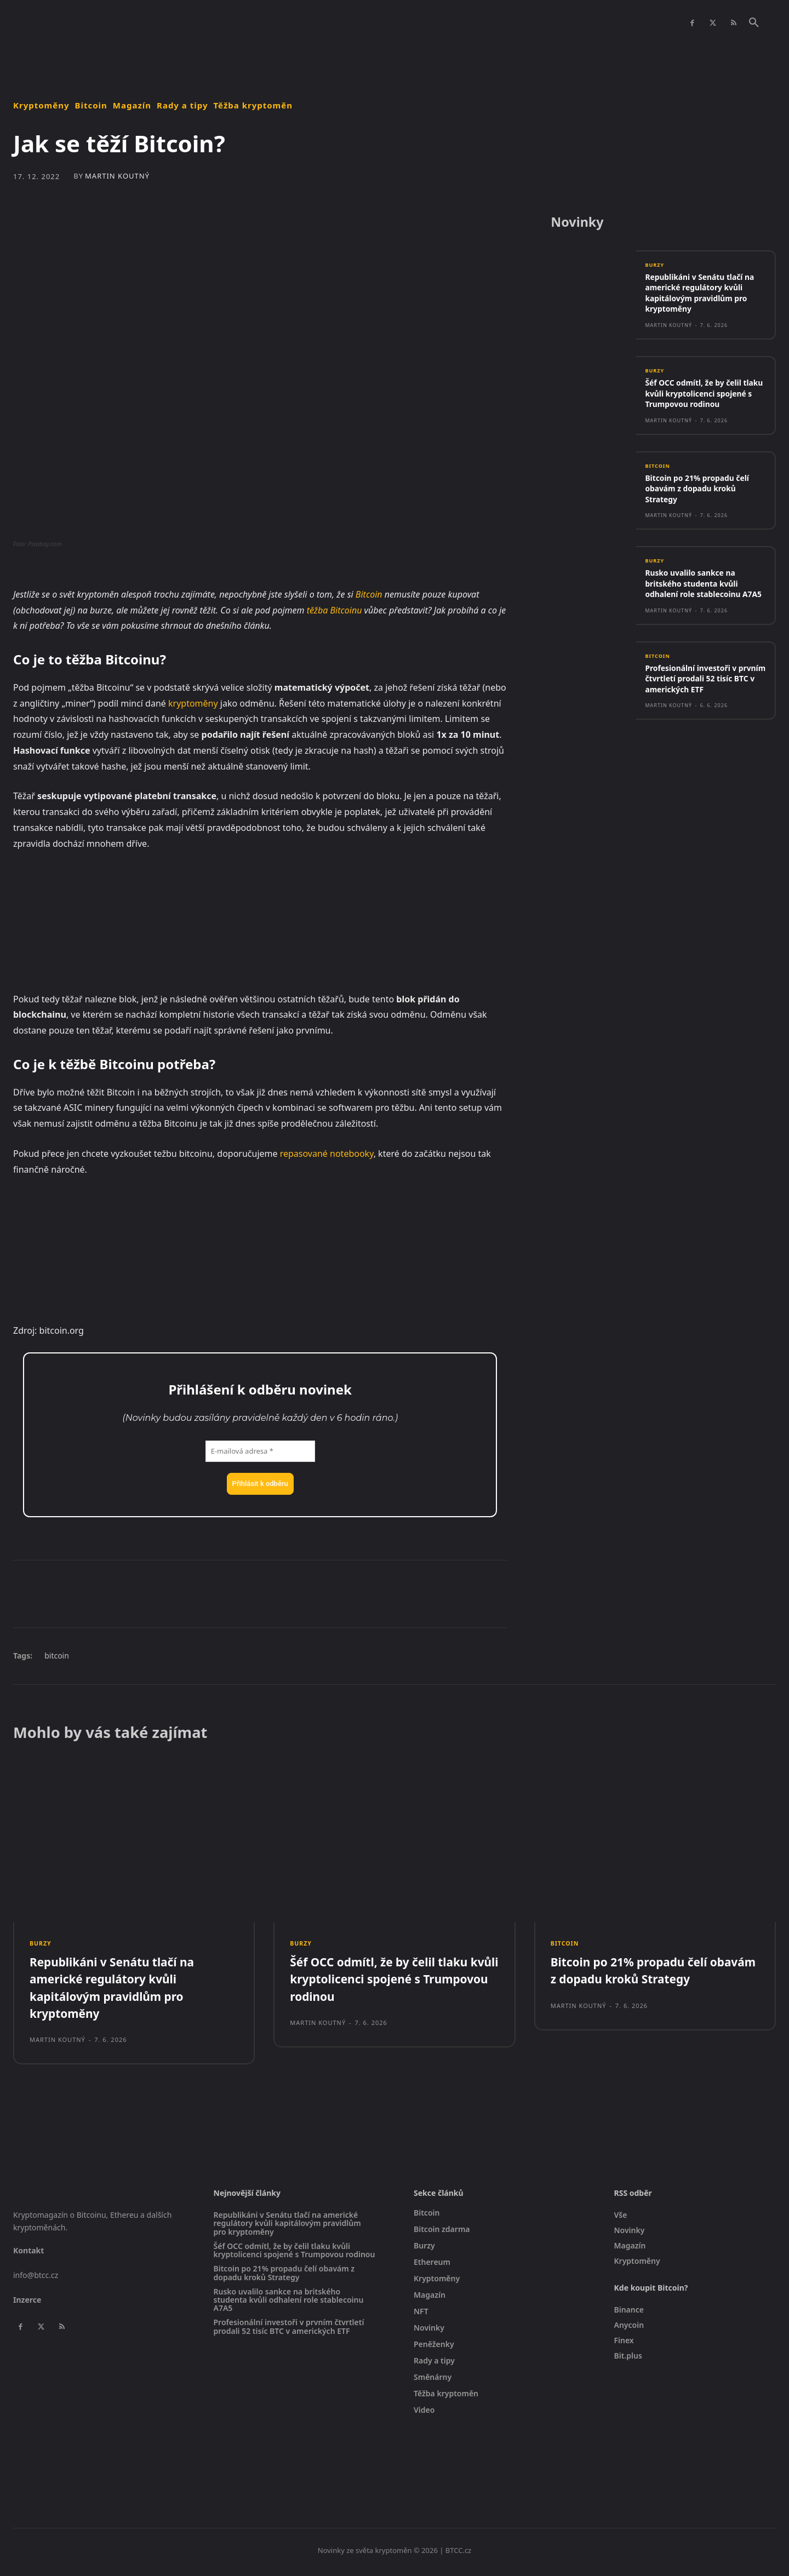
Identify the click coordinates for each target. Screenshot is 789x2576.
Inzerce (27, 2302)
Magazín (132, 105)
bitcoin (56, 1655)
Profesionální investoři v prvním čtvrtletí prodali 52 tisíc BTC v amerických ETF (698, 705)
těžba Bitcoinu (334, 610)
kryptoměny (193, 703)
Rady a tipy (182, 105)
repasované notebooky (327, 1154)
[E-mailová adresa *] (260, 1451)
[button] (754, 23)
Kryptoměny (41, 105)
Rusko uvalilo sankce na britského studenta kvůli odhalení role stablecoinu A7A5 (696, 604)
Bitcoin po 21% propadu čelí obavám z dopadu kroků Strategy (701, 502)
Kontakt (28, 2253)
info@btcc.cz (35, 2278)
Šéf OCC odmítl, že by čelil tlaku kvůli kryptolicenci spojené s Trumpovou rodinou (697, 401)
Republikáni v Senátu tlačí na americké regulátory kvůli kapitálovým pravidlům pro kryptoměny (704, 295)
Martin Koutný (117, 176)
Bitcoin (91, 105)
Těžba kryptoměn (252, 105)
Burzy (655, 267)
